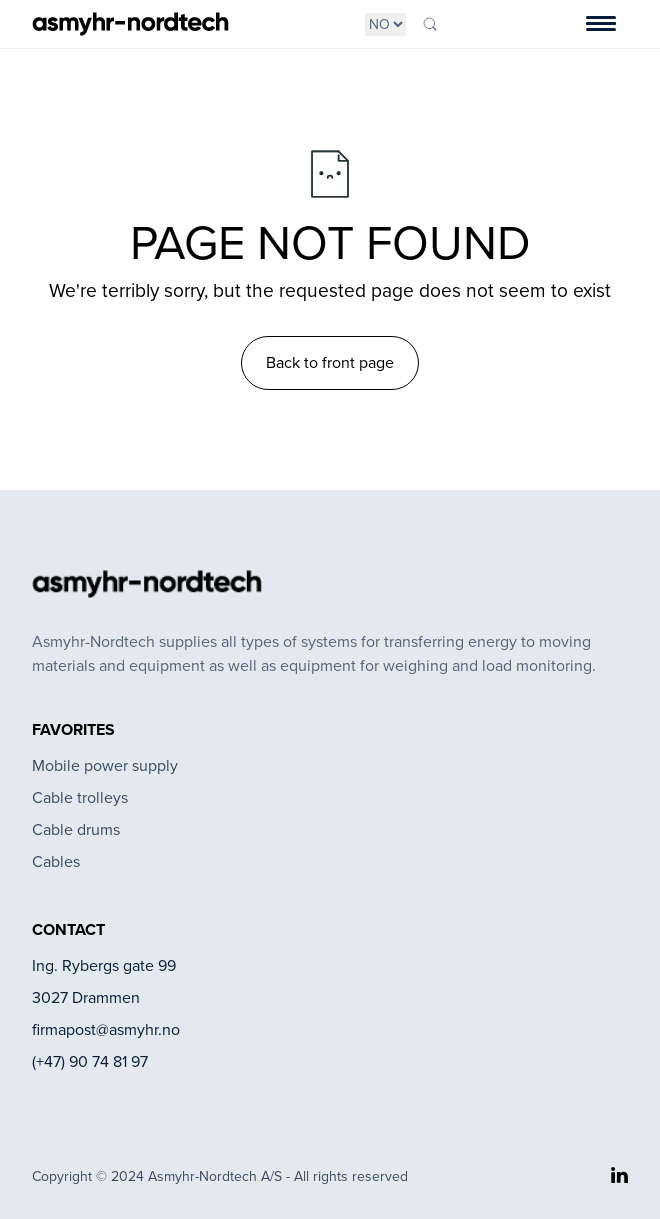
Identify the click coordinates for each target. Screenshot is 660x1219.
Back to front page (330, 362)
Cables (56, 861)
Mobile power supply (105, 765)
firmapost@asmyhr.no (106, 1029)
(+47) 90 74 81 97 (90, 1061)
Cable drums (76, 829)
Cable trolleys (80, 797)
